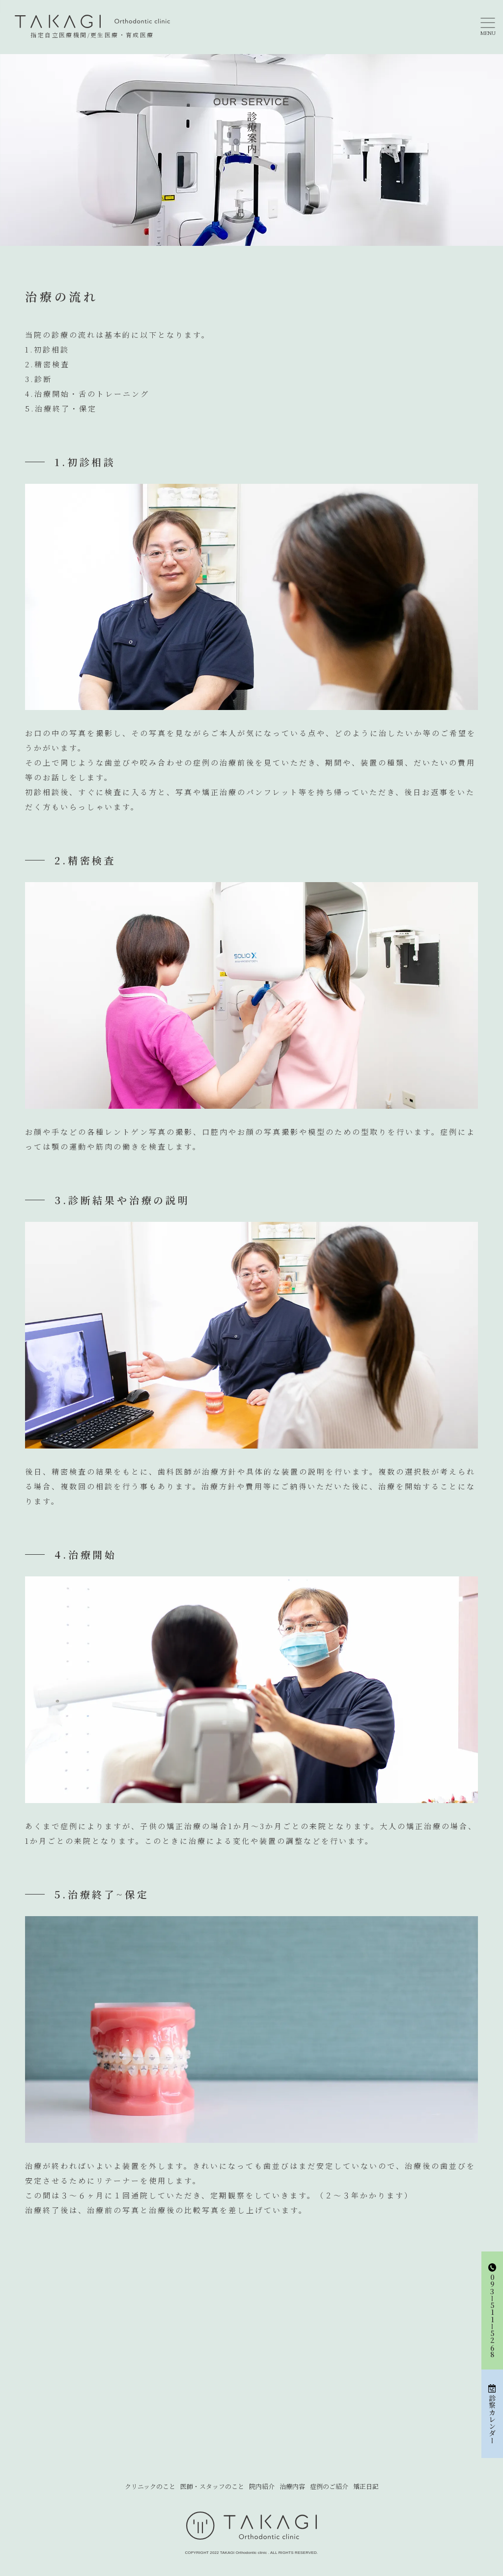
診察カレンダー (492, 2414)
